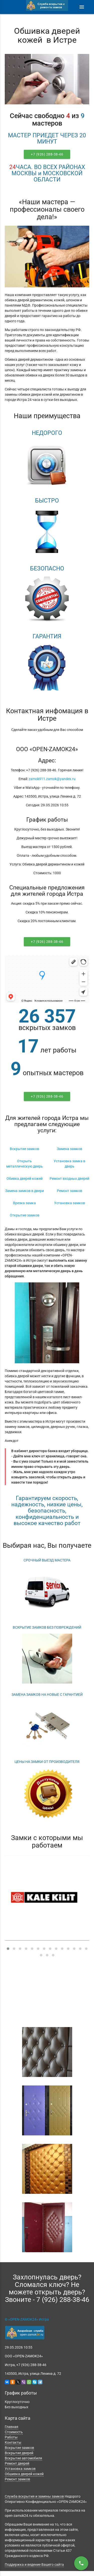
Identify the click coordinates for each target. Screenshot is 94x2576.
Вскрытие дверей (19, 2453)
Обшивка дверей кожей (24, 2474)
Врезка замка (24, 1203)
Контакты (13, 2442)
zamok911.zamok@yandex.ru (52, 779)
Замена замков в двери (24, 1191)
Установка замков (69, 1203)
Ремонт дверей (17, 2463)
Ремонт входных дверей (69, 1179)
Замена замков (69, 1149)
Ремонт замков (69, 1191)
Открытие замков (24, 1215)
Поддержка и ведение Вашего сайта (34, 2565)
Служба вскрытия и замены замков (34, 2496)
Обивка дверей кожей (25, 1179)
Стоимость (14, 2432)
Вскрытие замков (24, 1149)
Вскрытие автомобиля (23, 2458)
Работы (11, 2437)
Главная (11, 2427)
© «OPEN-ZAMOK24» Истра (27, 2319)
